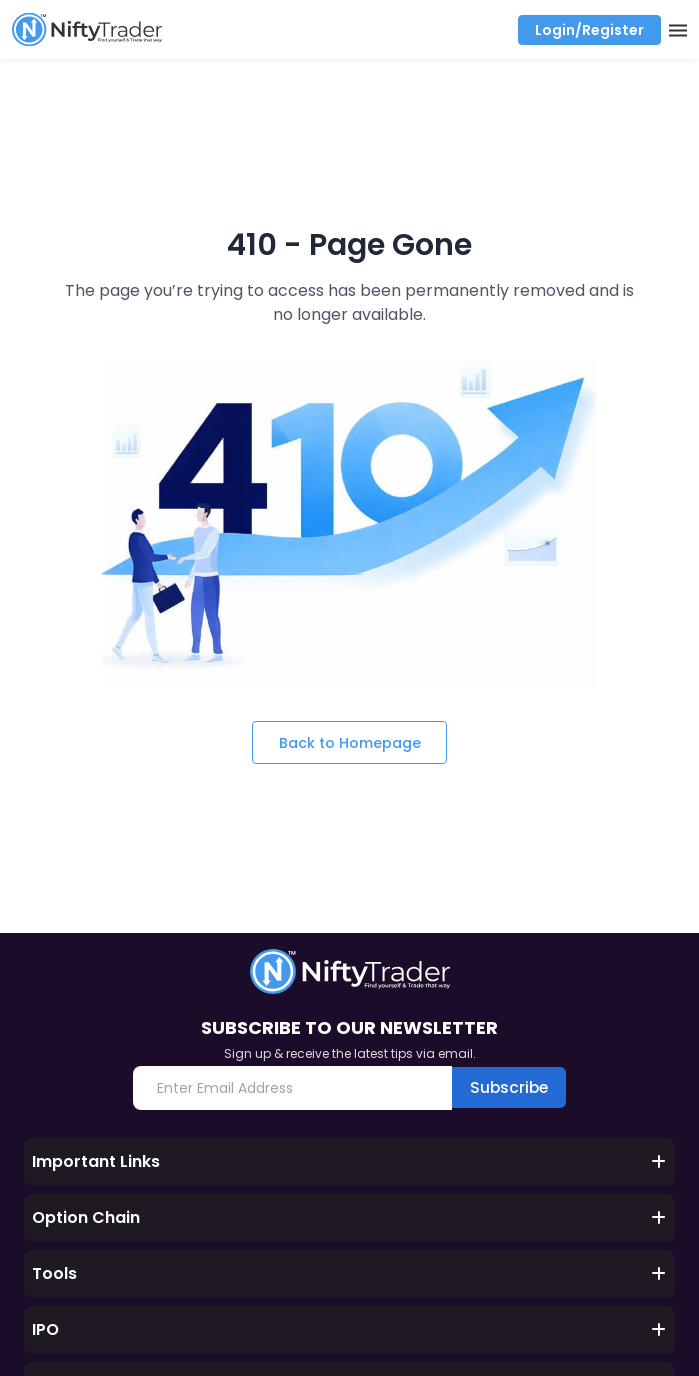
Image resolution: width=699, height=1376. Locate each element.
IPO (349, 1331)
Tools (349, 1275)
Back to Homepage (349, 742)
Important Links (349, 1163)
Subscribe (509, 1088)
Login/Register (589, 30)
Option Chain (349, 1219)
